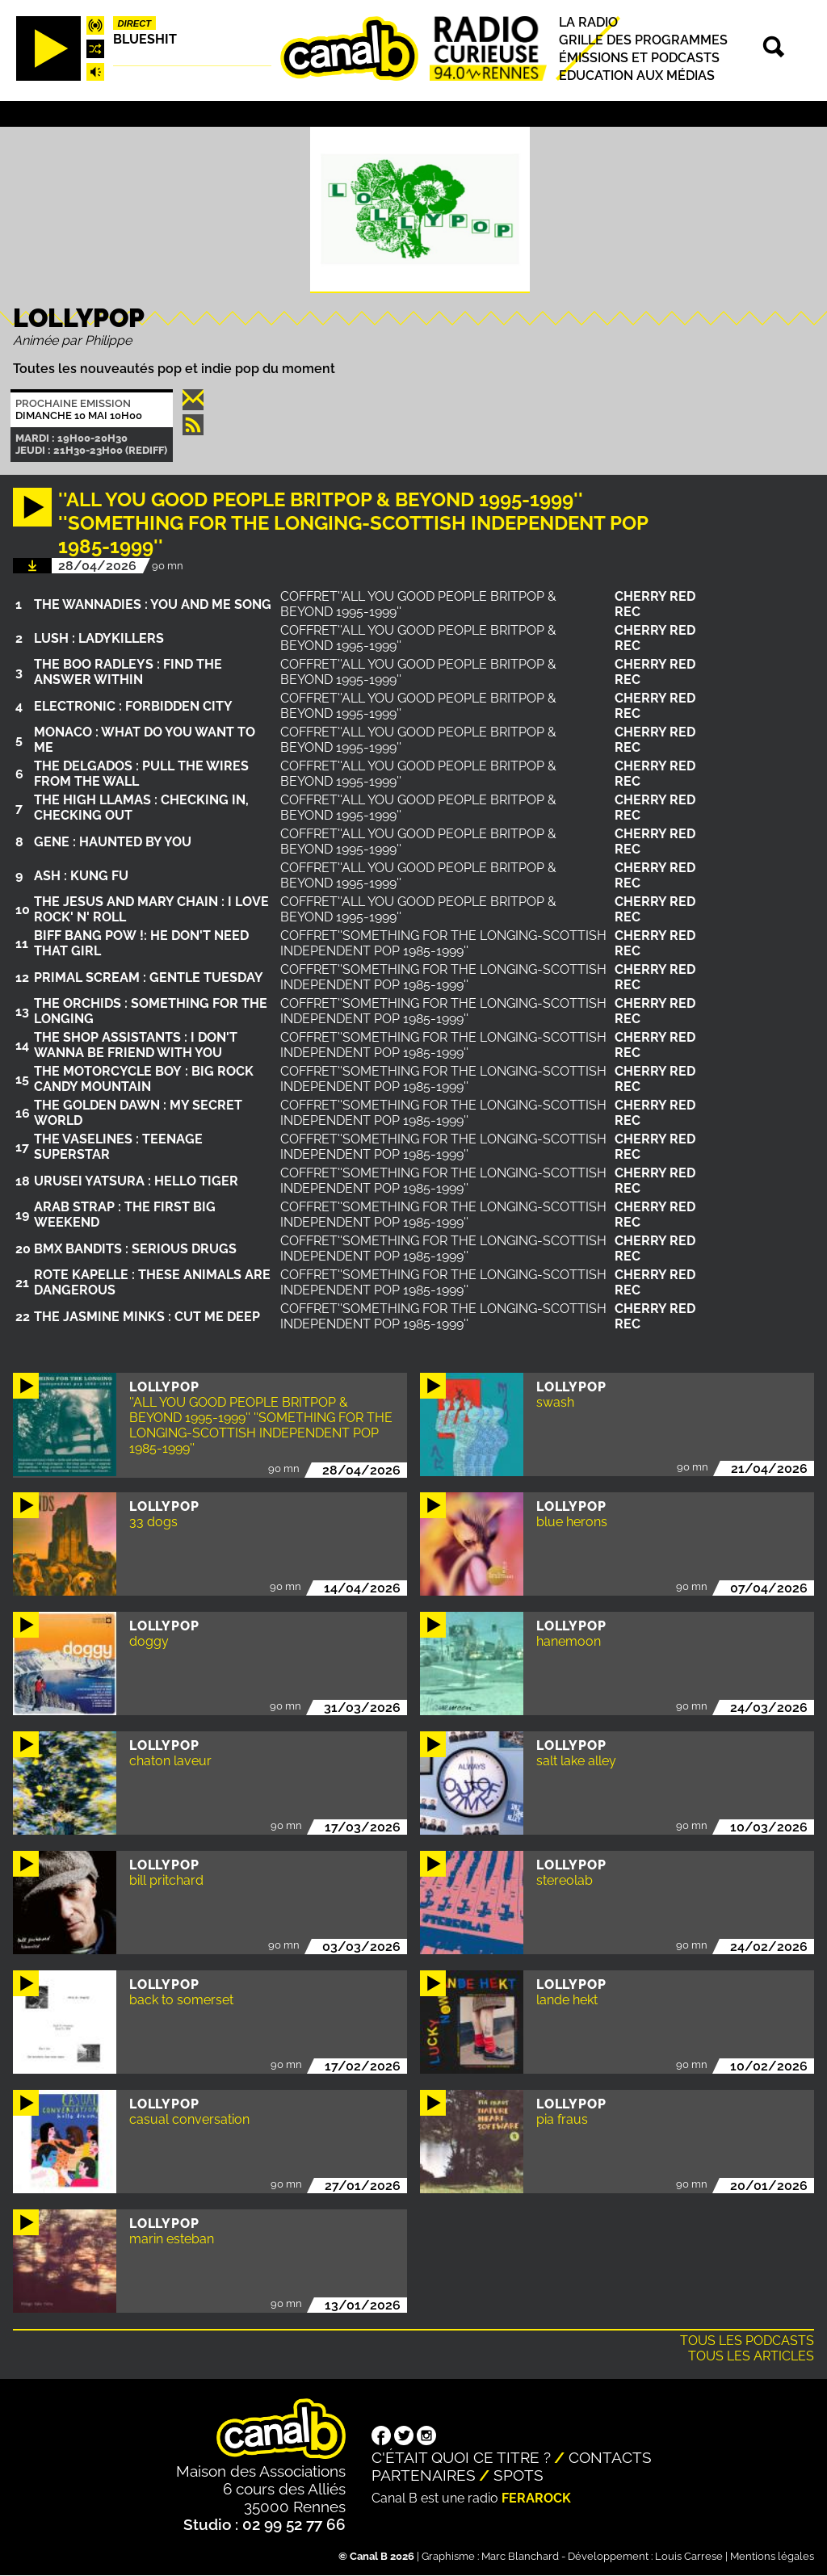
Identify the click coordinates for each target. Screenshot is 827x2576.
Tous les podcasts (747, 2340)
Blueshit (145, 39)
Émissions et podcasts (639, 57)
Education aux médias (637, 75)
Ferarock (536, 2498)
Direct (135, 23)
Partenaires (424, 2475)
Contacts (610, 2457)
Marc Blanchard (520, 2556)
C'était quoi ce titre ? (461, 2457)
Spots (518, 2475)
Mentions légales (772, 2556)
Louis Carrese (689, 2556)
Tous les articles (751, 2356)
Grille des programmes (643, 40)
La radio (588, 22)
